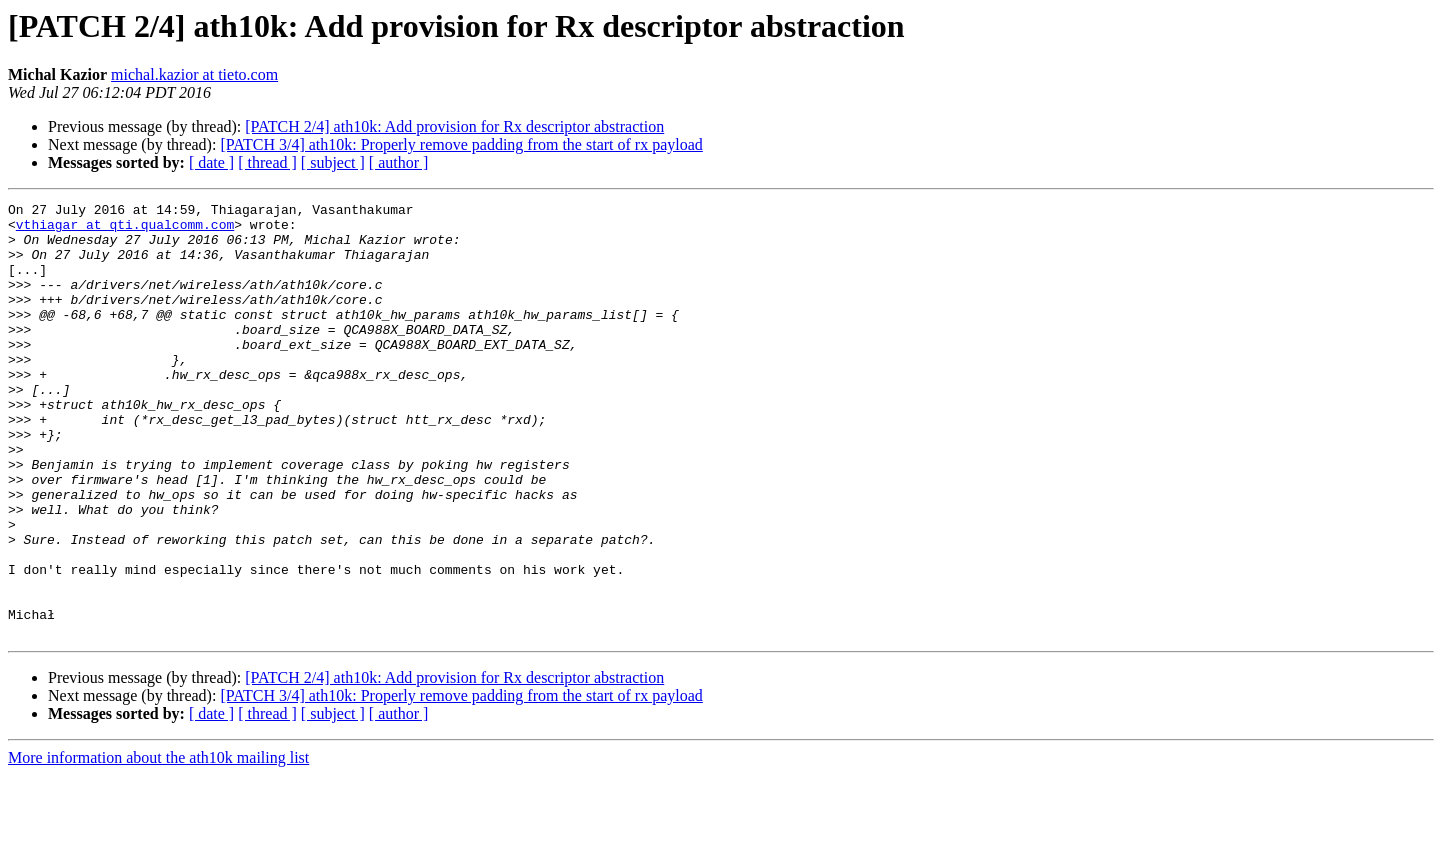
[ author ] (399, 162)
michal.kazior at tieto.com (194, 74)
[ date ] (211, 162)
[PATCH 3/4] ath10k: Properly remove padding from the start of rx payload (461, 144)
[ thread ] (267, 162)
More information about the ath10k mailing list (158, 844)
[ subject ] (333, 162)
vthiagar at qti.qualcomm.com (125, 230)
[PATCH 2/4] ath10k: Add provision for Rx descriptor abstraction (454, 126)
